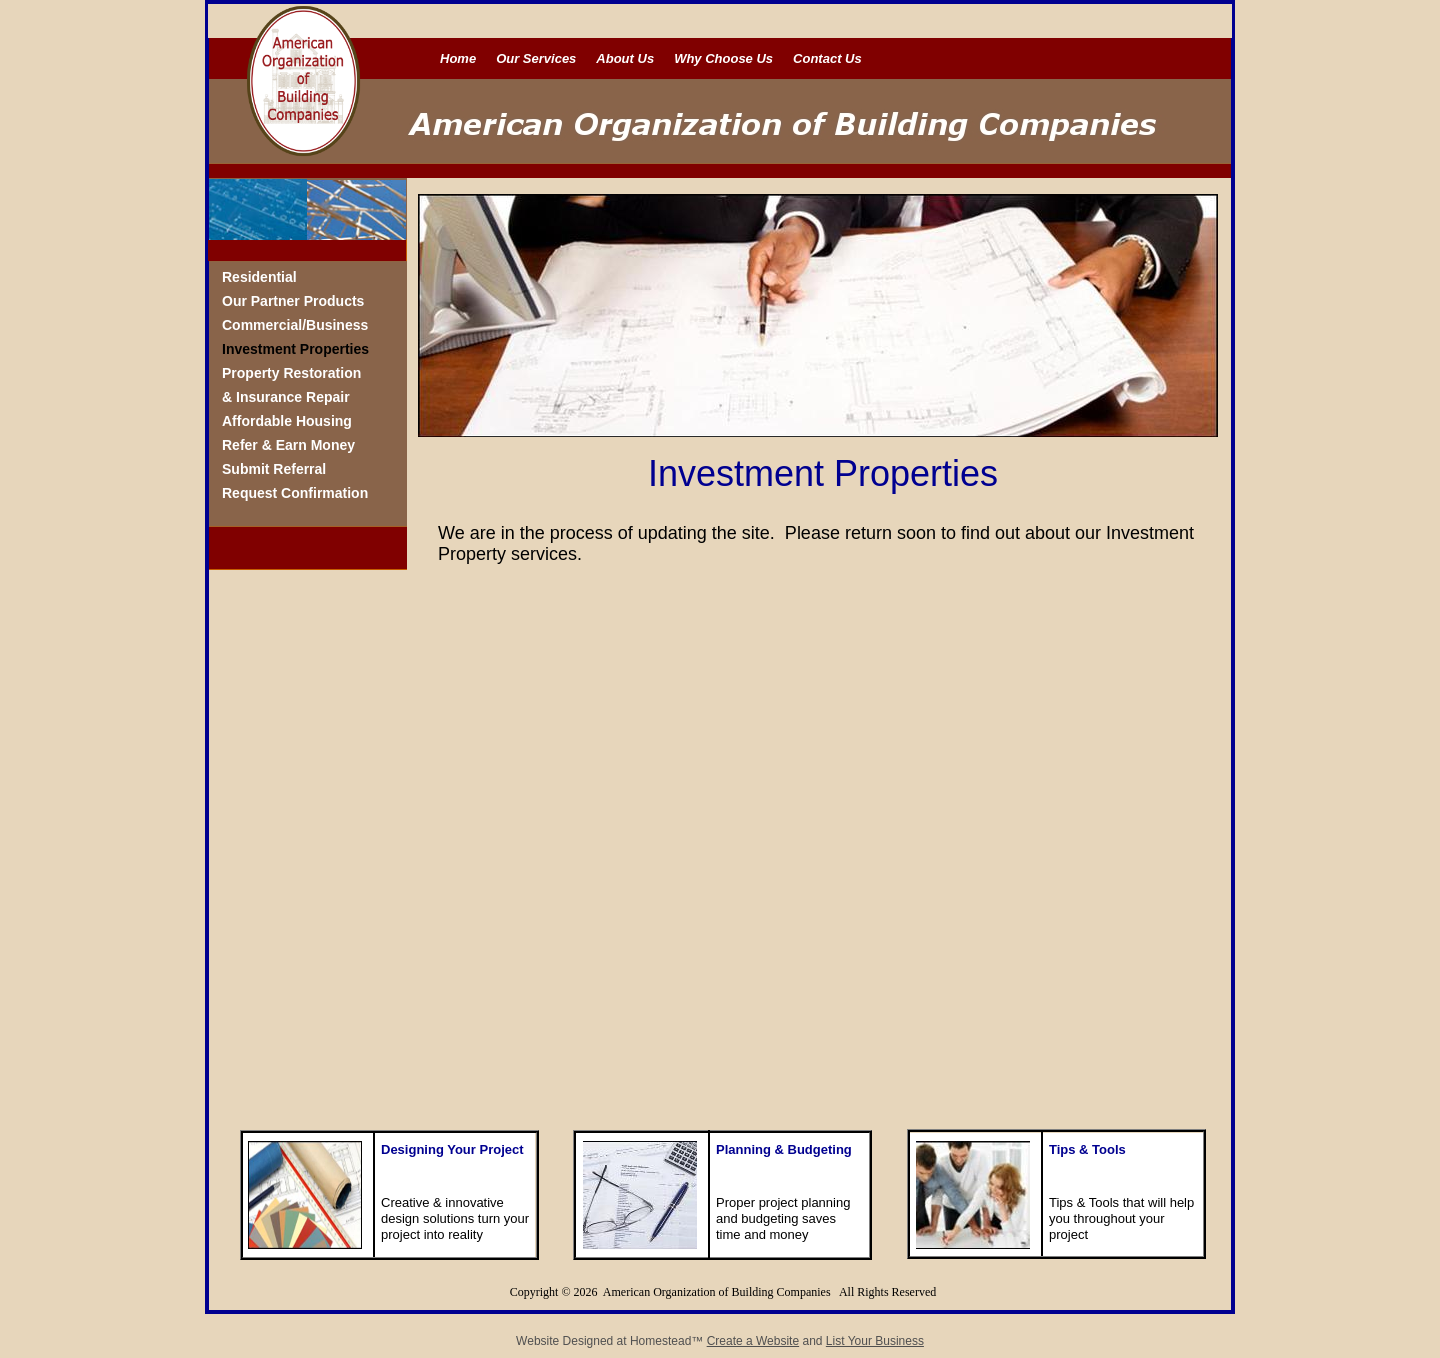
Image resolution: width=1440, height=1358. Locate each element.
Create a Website (753, 1341)
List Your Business (875, 1341)
